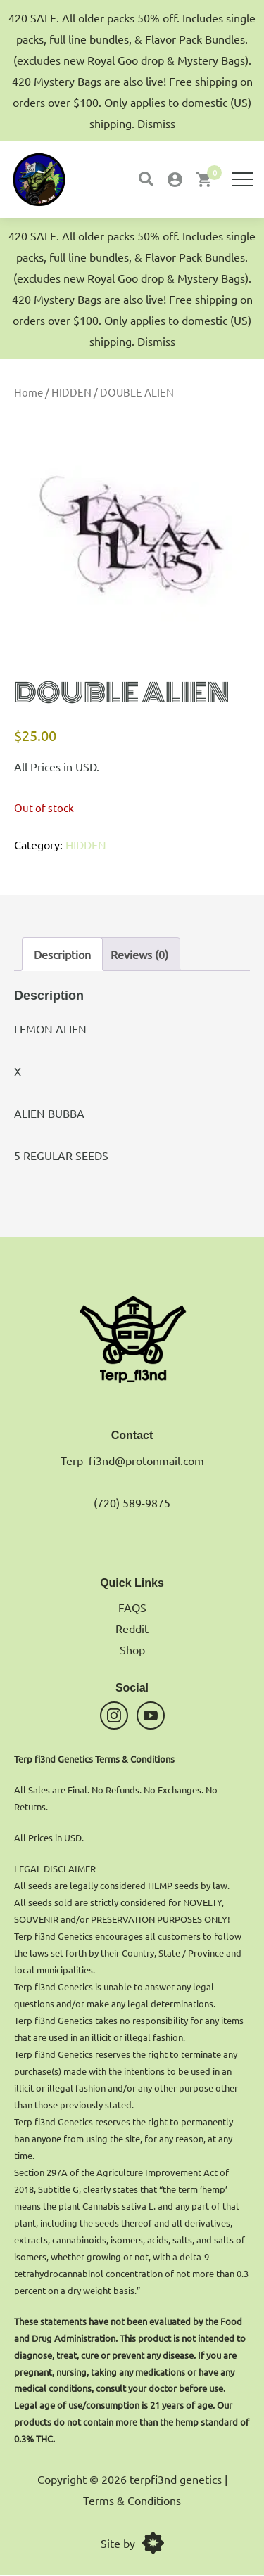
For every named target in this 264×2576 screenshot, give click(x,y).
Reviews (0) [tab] (139, 954)
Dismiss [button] (156, 341)
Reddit (132, 1628)
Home (28, 392)
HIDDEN (71, 392)
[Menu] (242, 179)
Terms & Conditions (132, 2500)
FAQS (132, 1607)
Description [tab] (62, 954)
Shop (132, 1649)
